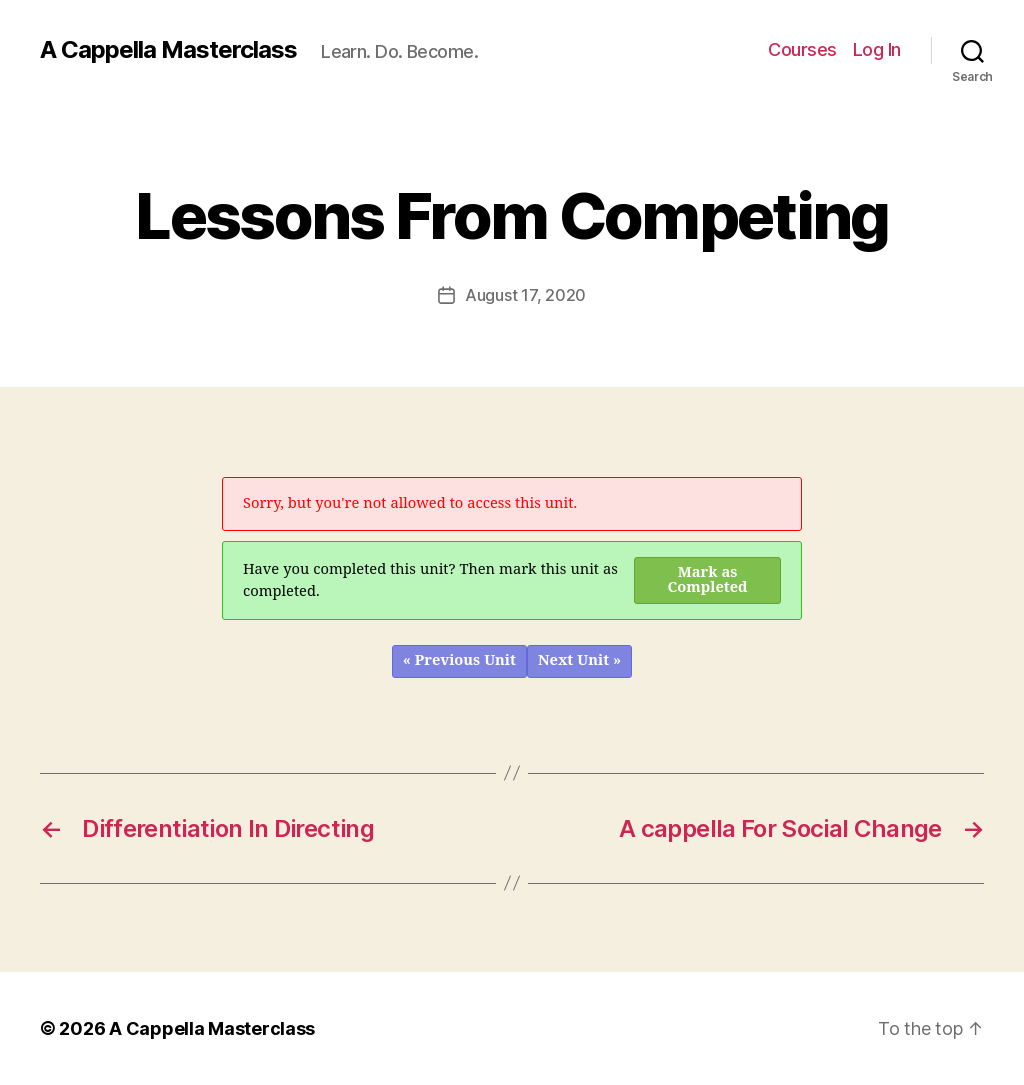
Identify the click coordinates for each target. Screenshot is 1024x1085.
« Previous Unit (459, 660)
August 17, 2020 (525, 295)
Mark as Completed (708, 580)
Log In (877, 49)
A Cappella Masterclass (168, 50)
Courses (802, 49)
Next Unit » (579, 660)
